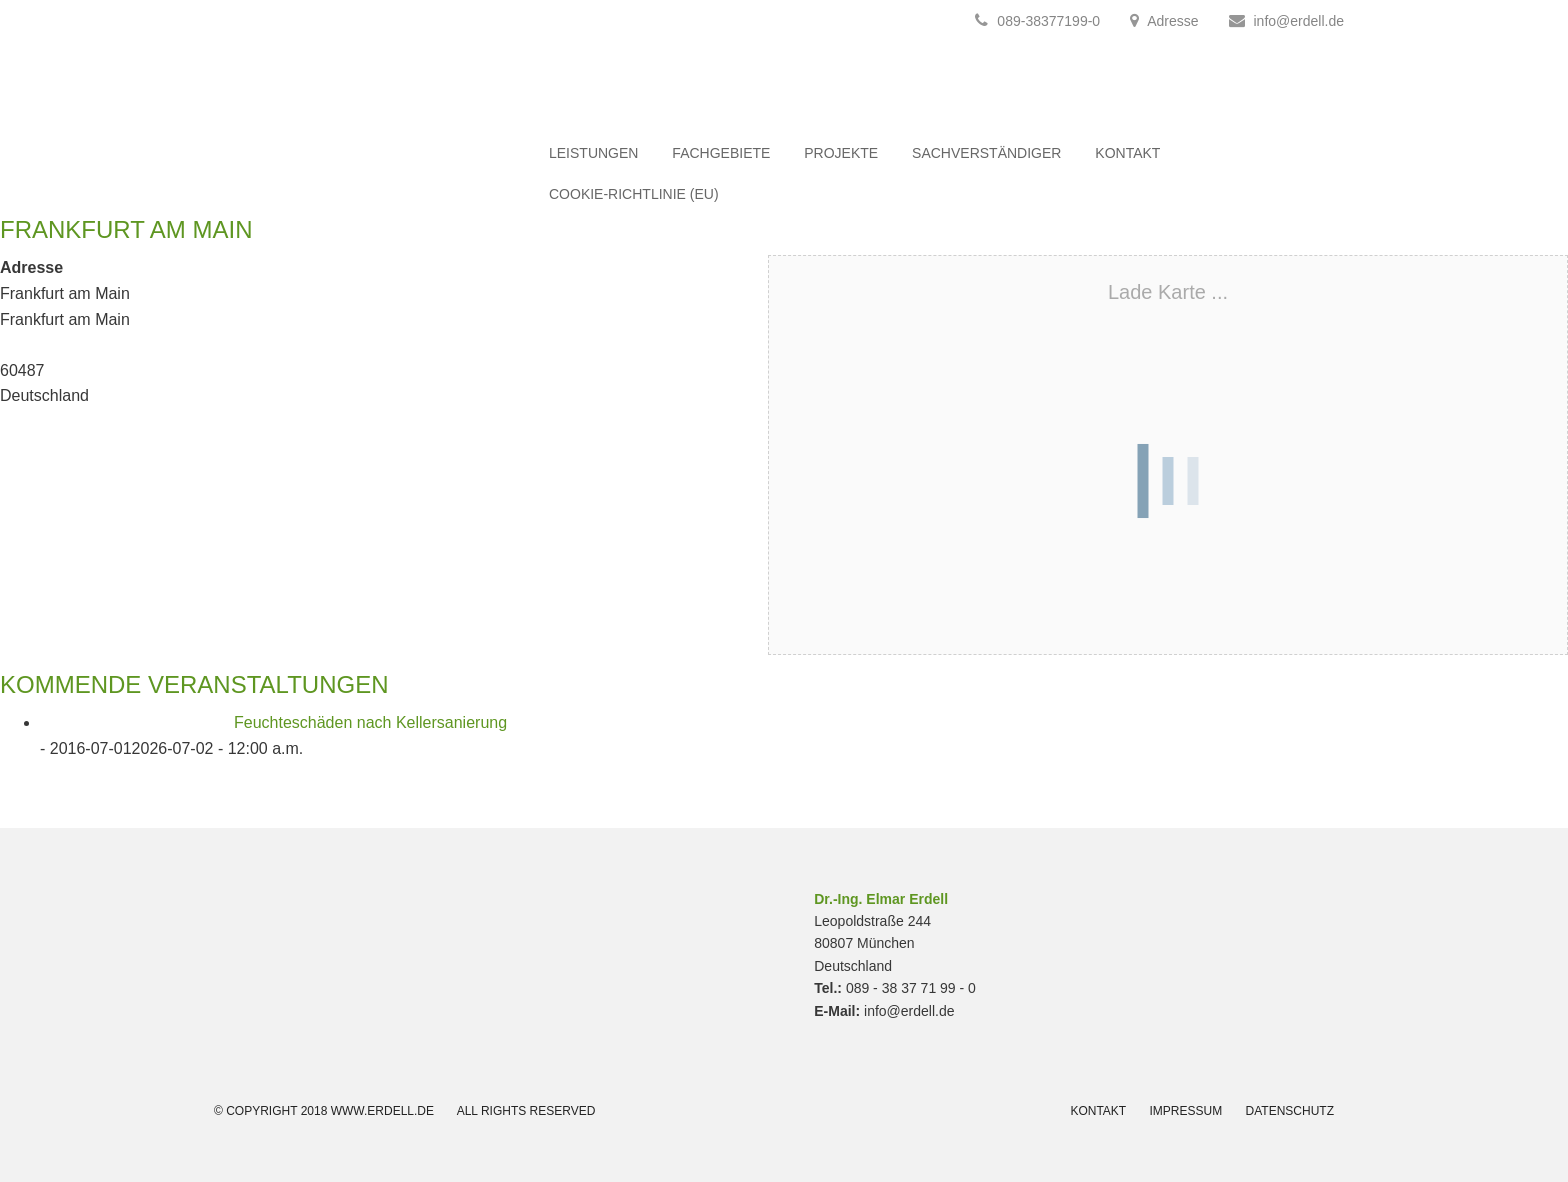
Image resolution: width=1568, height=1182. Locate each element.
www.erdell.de (382, 1111)
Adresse (1172, 21)
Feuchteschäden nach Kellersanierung (370, 722)
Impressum (1186, 1111)
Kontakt (1098, 1111)
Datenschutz (1290, 1111)
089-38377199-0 (1037, 21)
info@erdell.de (1299, 21)
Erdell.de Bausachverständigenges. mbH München (344, 99)
